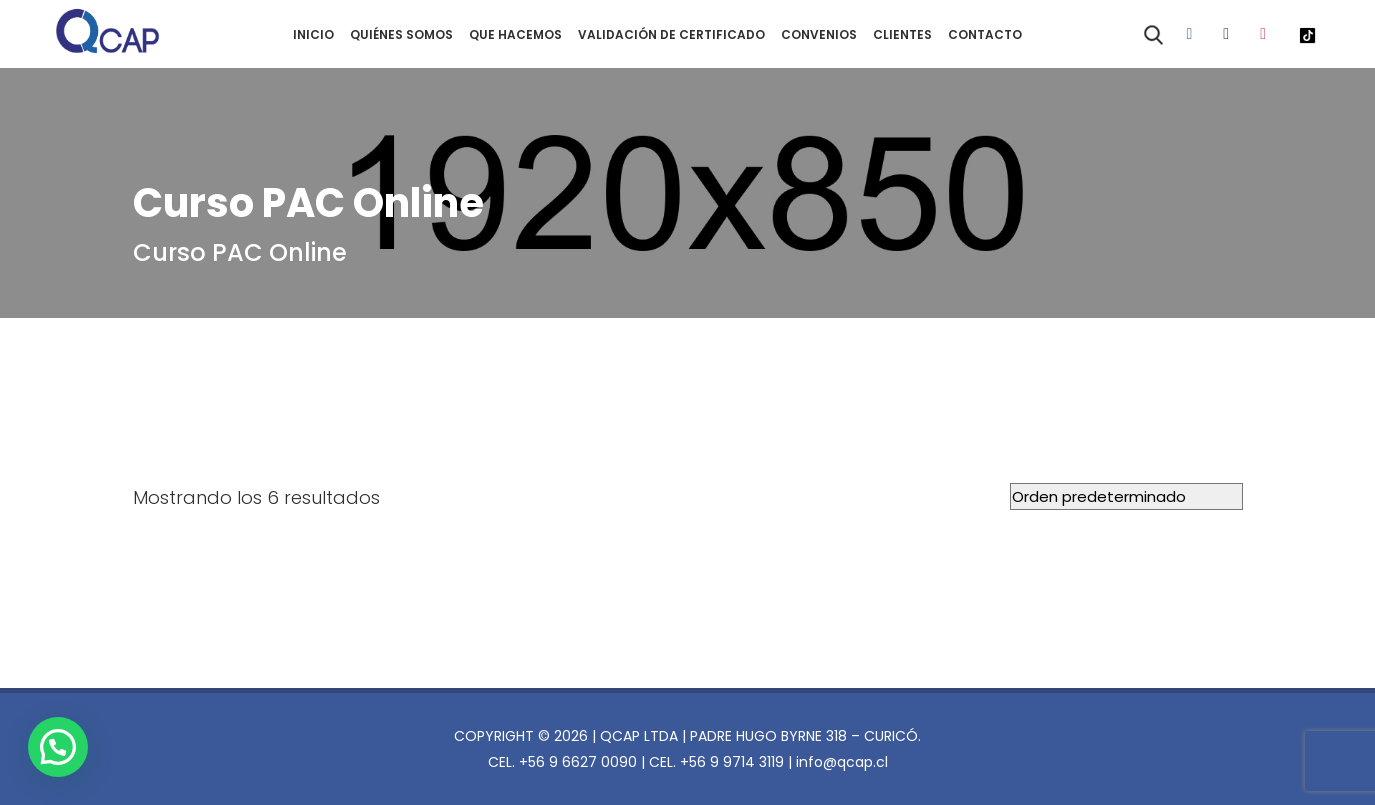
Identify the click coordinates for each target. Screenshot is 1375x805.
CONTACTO (985, 34)
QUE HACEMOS (515, 34)
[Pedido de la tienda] (1126, 496)
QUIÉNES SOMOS (401, 34)
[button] (58, 747)
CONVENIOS (819, 34)
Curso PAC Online (240, 252)
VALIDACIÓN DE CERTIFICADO (671, 34)
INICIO (313, 34)
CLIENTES (902, 34)
